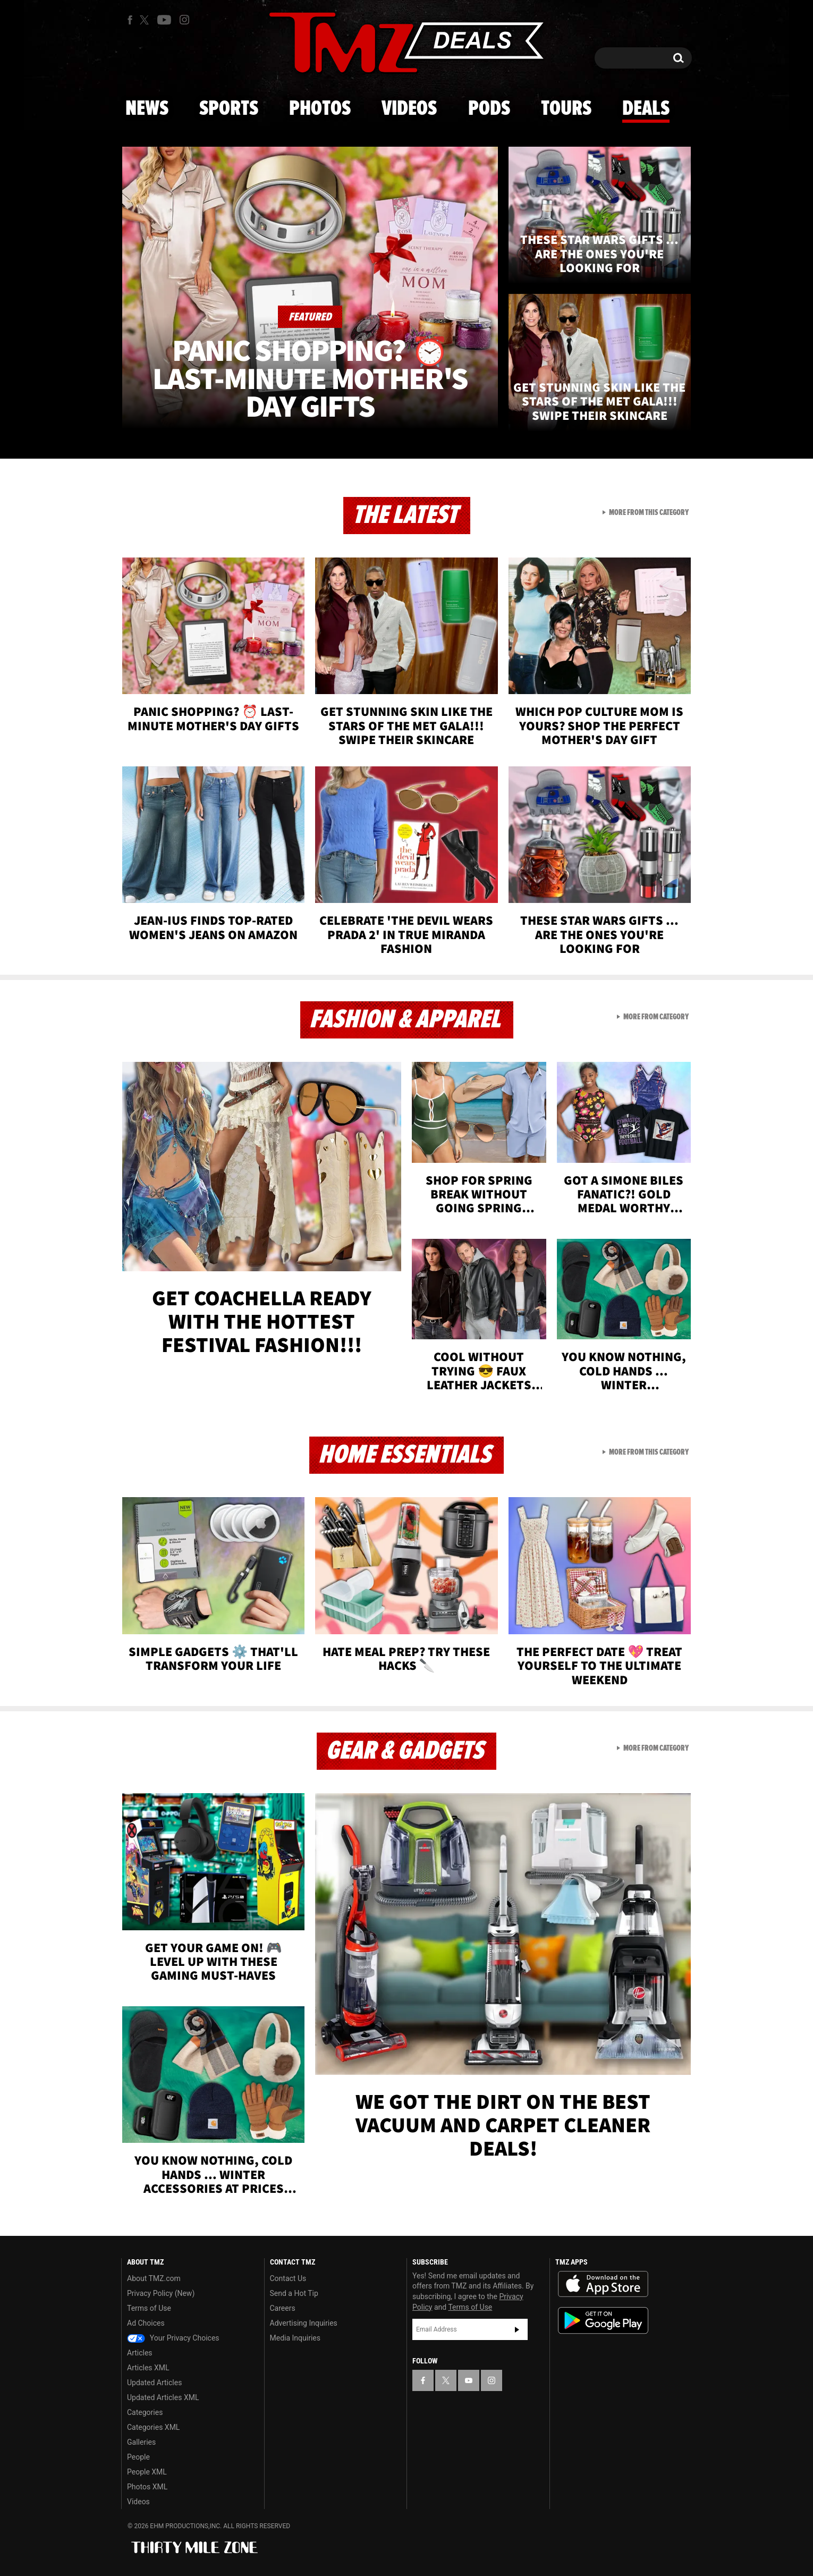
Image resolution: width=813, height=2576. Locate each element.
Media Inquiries (295, 2338)
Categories (145, 2412)
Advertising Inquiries (303, 2323)
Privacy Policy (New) (160, 2293)
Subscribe (517, 2329)
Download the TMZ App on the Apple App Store (603, 2284)
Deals (646, 109)
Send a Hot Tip (294, 2293)
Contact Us (288, 2278)
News (146, 109)
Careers (282, 2308)
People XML (147, 2472)
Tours (566, 109)
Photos (320, 109)
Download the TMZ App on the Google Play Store (603, 2320)
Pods (489, 109)
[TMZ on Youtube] (164, 19)
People (138, 2457)
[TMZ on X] (146, 20)
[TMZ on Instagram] (184, 20)
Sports (228, 109)
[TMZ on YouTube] (468, 2380)
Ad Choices (146, 2323)
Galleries (141, 2442)
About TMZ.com (154, 2278)
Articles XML (148, 2367)
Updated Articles (154, 2382)
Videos (409, 109)
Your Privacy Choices (173, 2338)
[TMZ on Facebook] (130, 20)
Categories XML (153, 2427)
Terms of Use (149, 2308)
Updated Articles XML (163, 2397)
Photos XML (147, 2486)
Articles (140, 2353)
